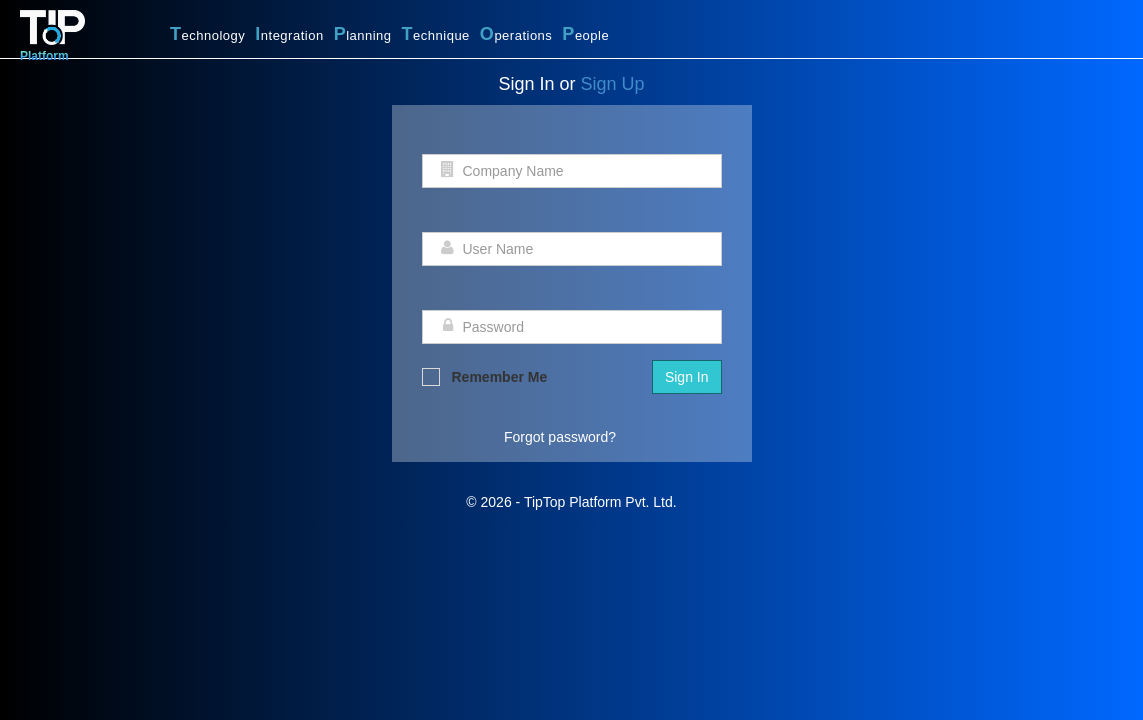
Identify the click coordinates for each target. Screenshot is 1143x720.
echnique (436, 34)
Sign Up (613, 84)
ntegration (289, 34)
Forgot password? (560, 437)
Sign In (687, 377)
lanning (363, 34)
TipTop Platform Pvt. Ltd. (600, 502)
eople (585, 34)
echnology (207, 34)
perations (516, 34)
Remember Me (485, 377)
